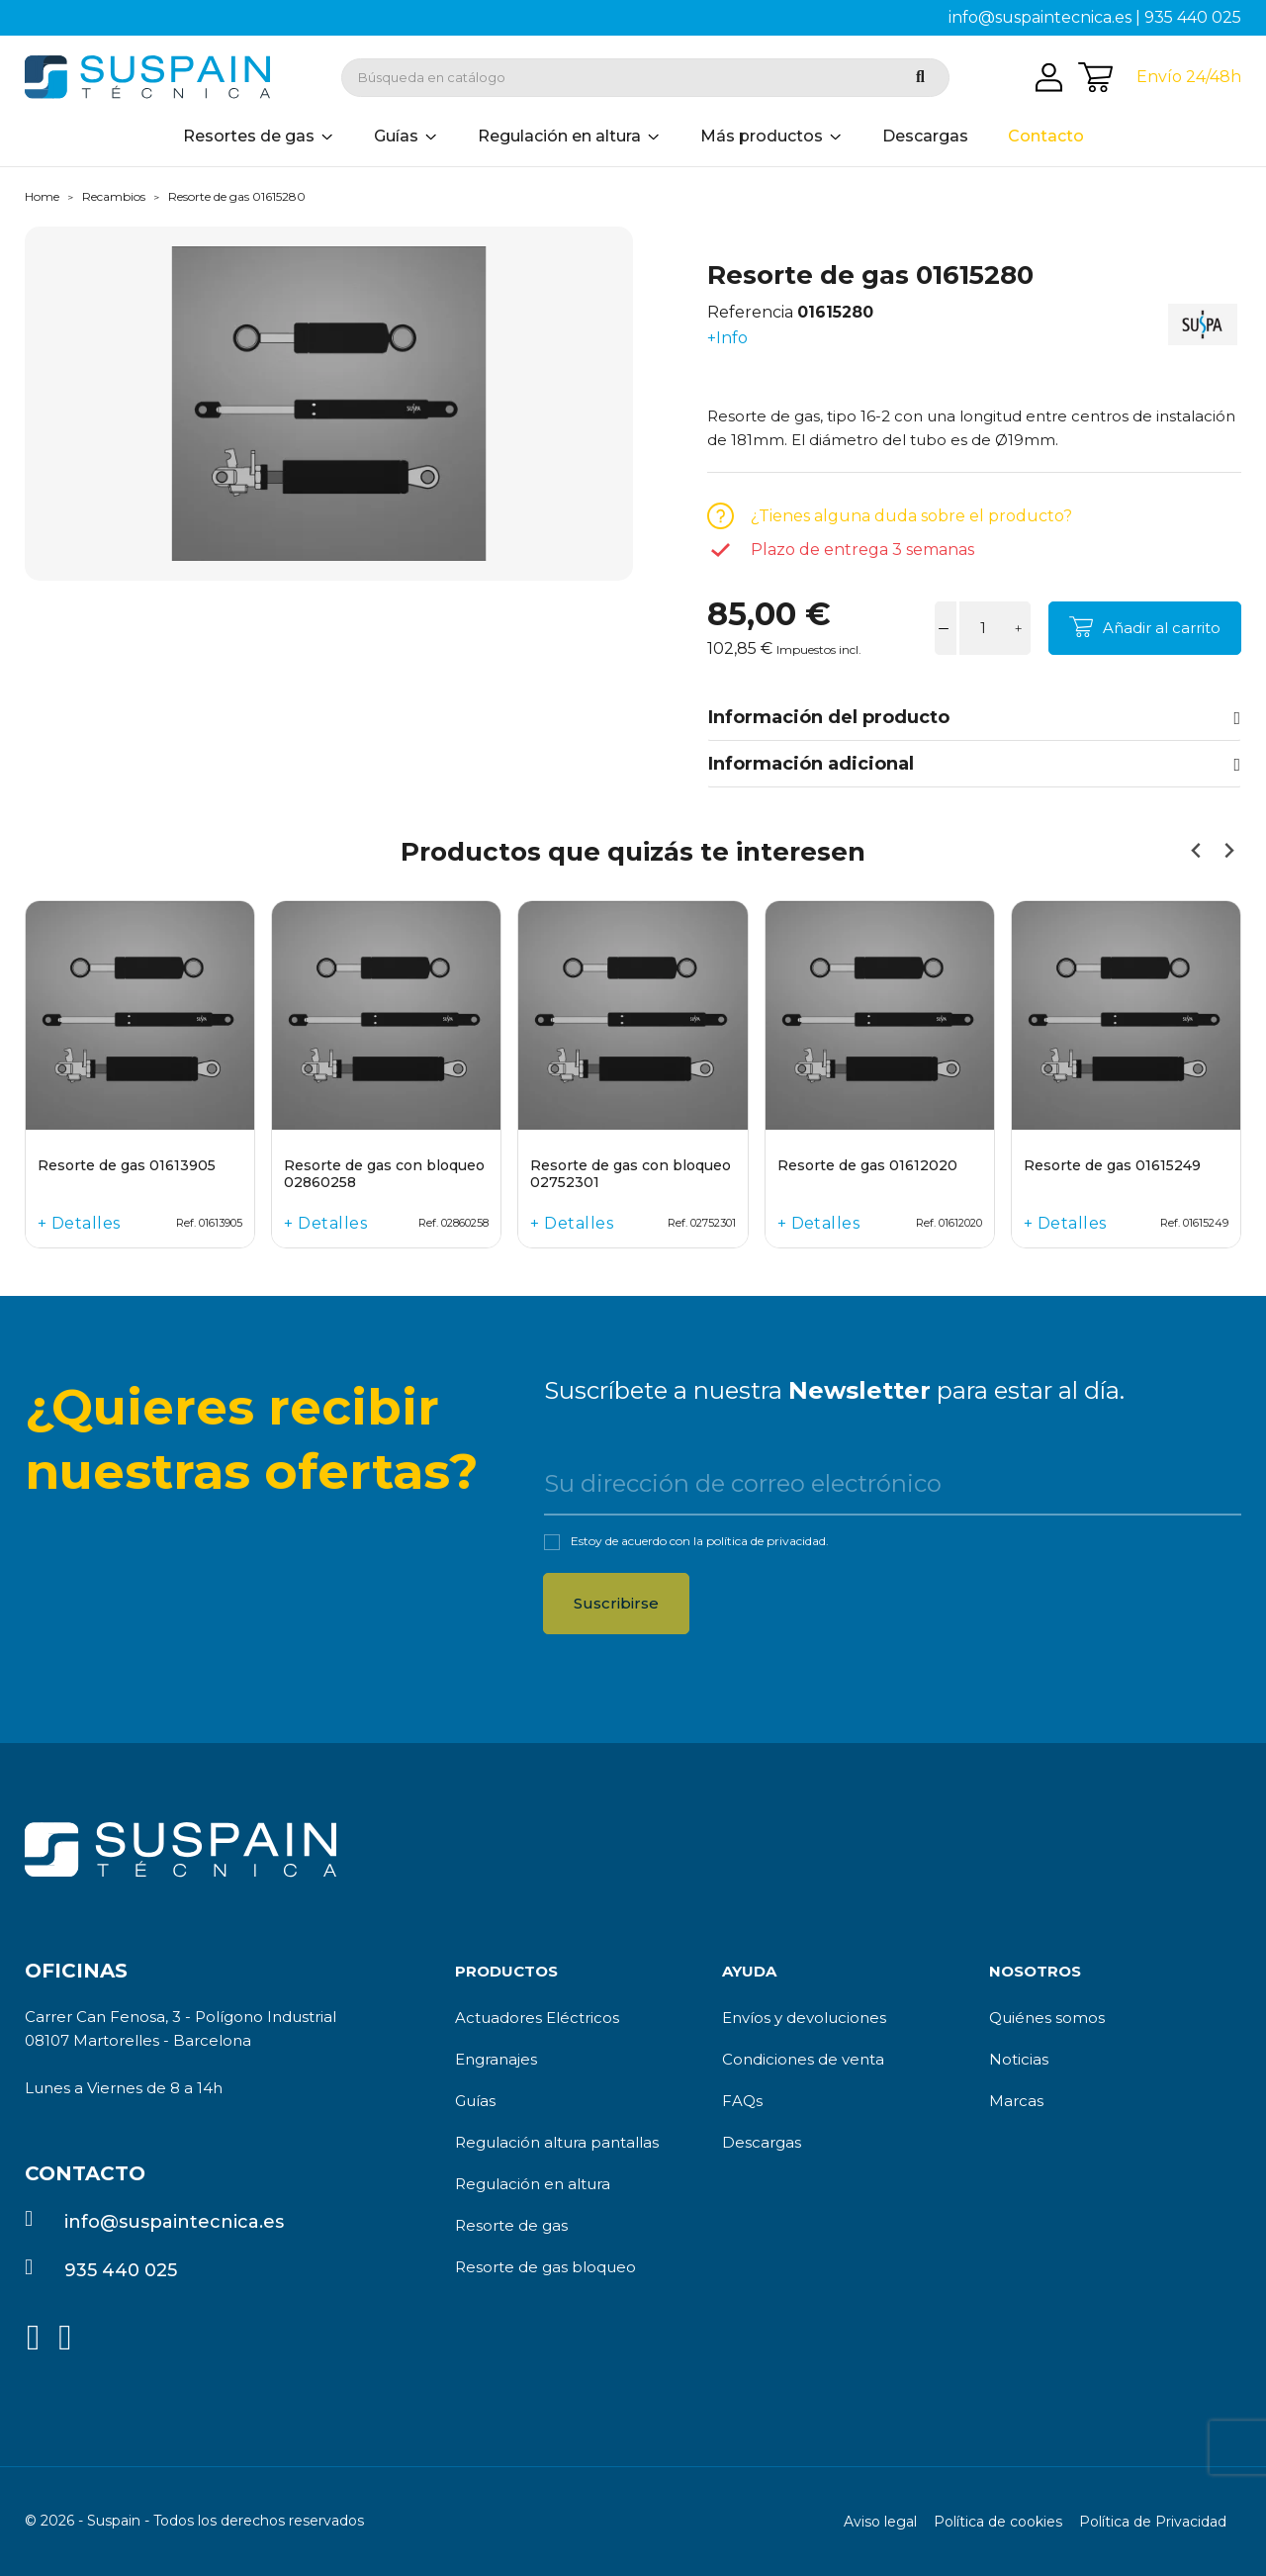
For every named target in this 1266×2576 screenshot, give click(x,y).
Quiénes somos (1047, 2017)
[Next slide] (1228, 851)
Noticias (1018, 2059)
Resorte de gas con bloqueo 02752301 (630, 1174)
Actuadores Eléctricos (537, 2017)
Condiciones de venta (803, 2059)
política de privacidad (766, 1540)
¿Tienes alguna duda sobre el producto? (911, 515)
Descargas (761, 2142)
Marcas (1016, 2100)
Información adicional (974, 764)
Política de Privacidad (1152, 2521)
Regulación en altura (532, 2183)
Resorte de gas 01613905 (127, 1165)
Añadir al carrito (1162, 627)
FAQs (742, 2100)
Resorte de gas (511, 2225)
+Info (727, 337)
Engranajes (496, 2059)
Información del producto (974, 717)
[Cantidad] (983, 628)
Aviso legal (880, 2521)
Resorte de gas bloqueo (545, 2266)
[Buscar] (645, 77)
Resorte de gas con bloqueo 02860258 (384, 1174)
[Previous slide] (1196, 851)
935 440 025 (1192, 17)
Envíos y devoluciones (804, 2017)
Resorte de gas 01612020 (867, 1165)
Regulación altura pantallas (557, 2142)
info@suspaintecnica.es (1040, 17)
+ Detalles (79, 1223)
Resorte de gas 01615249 (1112, 1165)
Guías (475, 2100)
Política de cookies (998, 2521)
